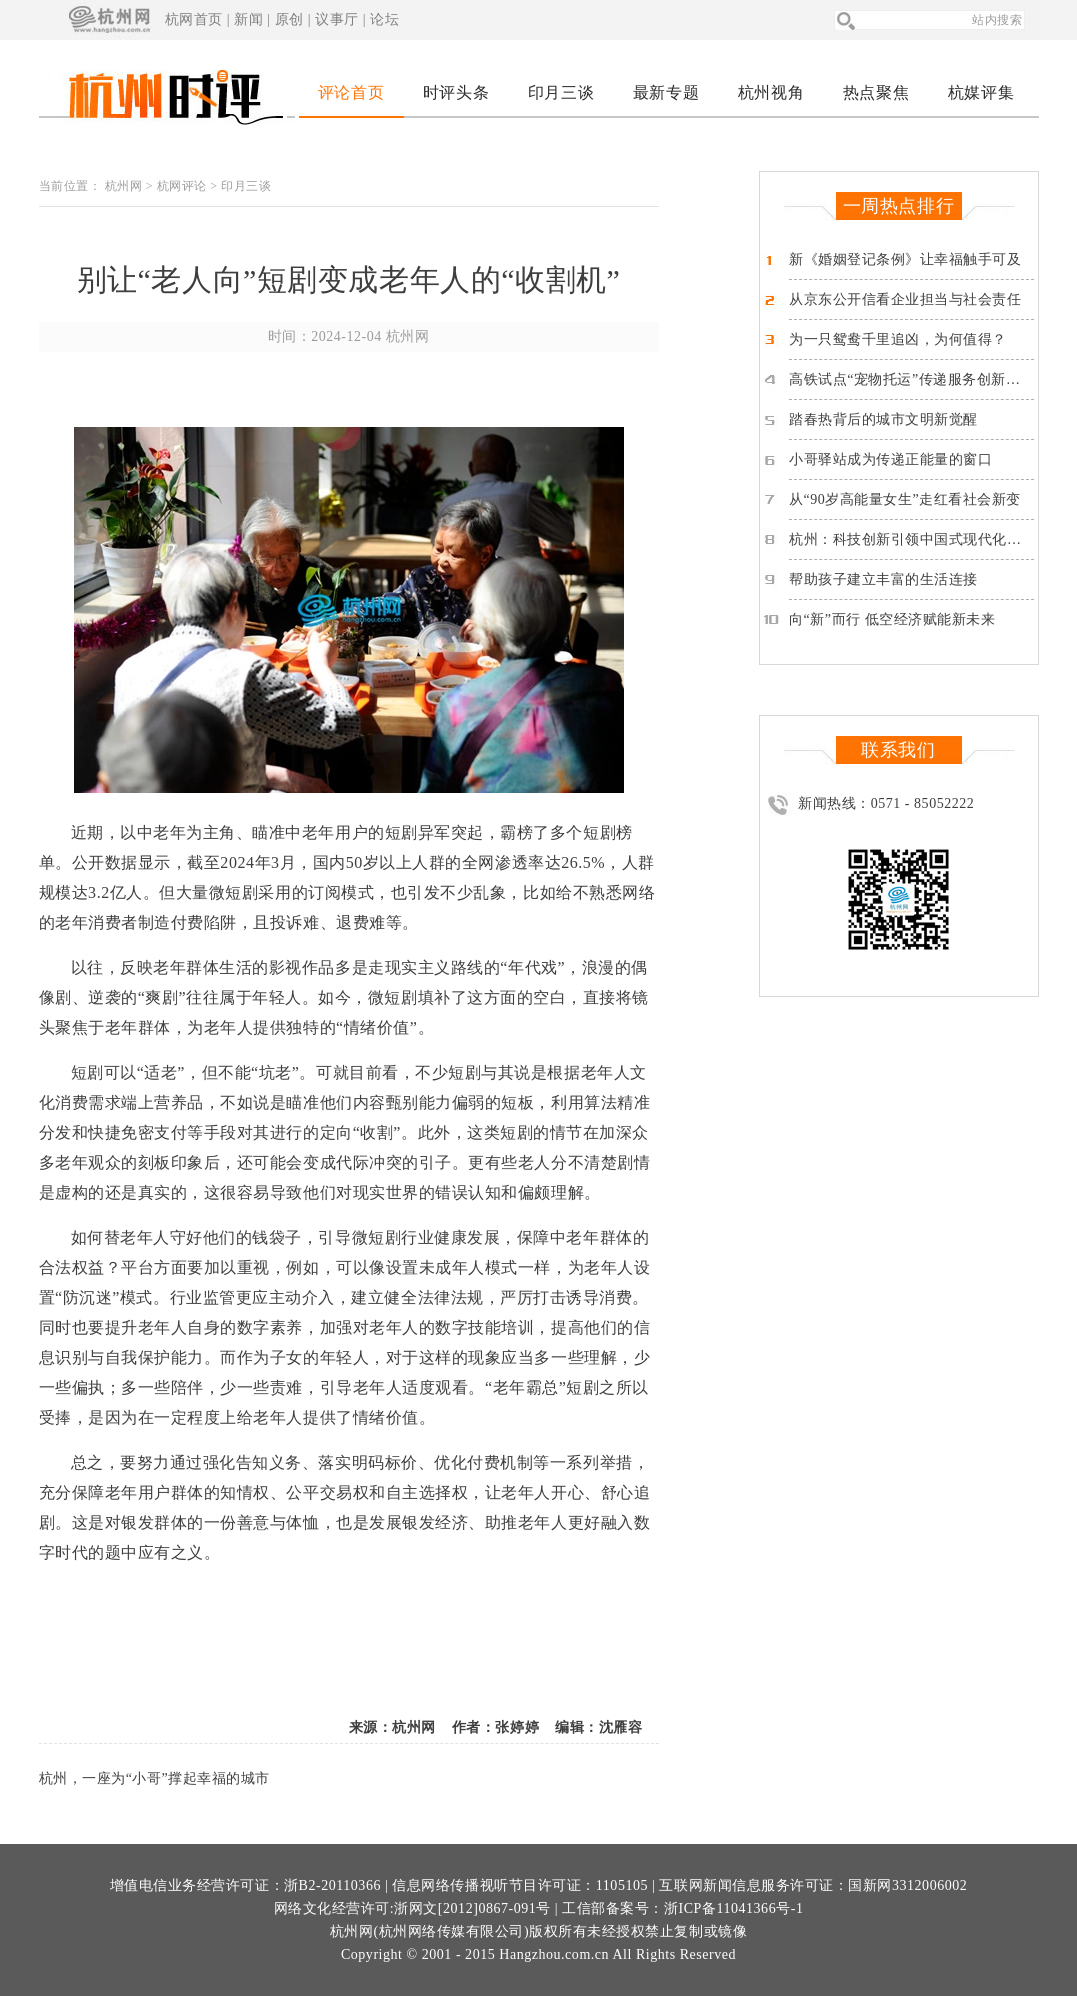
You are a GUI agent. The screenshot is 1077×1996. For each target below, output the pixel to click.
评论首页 (351, 92)
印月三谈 (561, 92)
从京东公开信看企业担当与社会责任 (905, 299)
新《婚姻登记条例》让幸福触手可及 (905, 259)
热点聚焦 (876, 92)
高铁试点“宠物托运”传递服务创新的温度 (919, 379)
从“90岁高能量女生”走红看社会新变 (905, 499)
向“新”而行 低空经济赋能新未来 (892, 619)
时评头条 (456, 92)
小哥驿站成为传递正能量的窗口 (890, 459)
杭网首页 (194, 19)
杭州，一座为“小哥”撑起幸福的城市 (155, 1778)
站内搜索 (997, 20)
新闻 (248, 19)
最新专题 (666, 92)
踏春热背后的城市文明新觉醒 (883, 419)
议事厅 (337, 19)
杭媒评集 (981, 92)
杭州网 (124, 186)
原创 (289, 19)
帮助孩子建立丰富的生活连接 (883, 579)
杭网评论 (182, 186)
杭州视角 (771, 92)
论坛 (384, 19)
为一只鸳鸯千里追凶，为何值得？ (898, 339)
